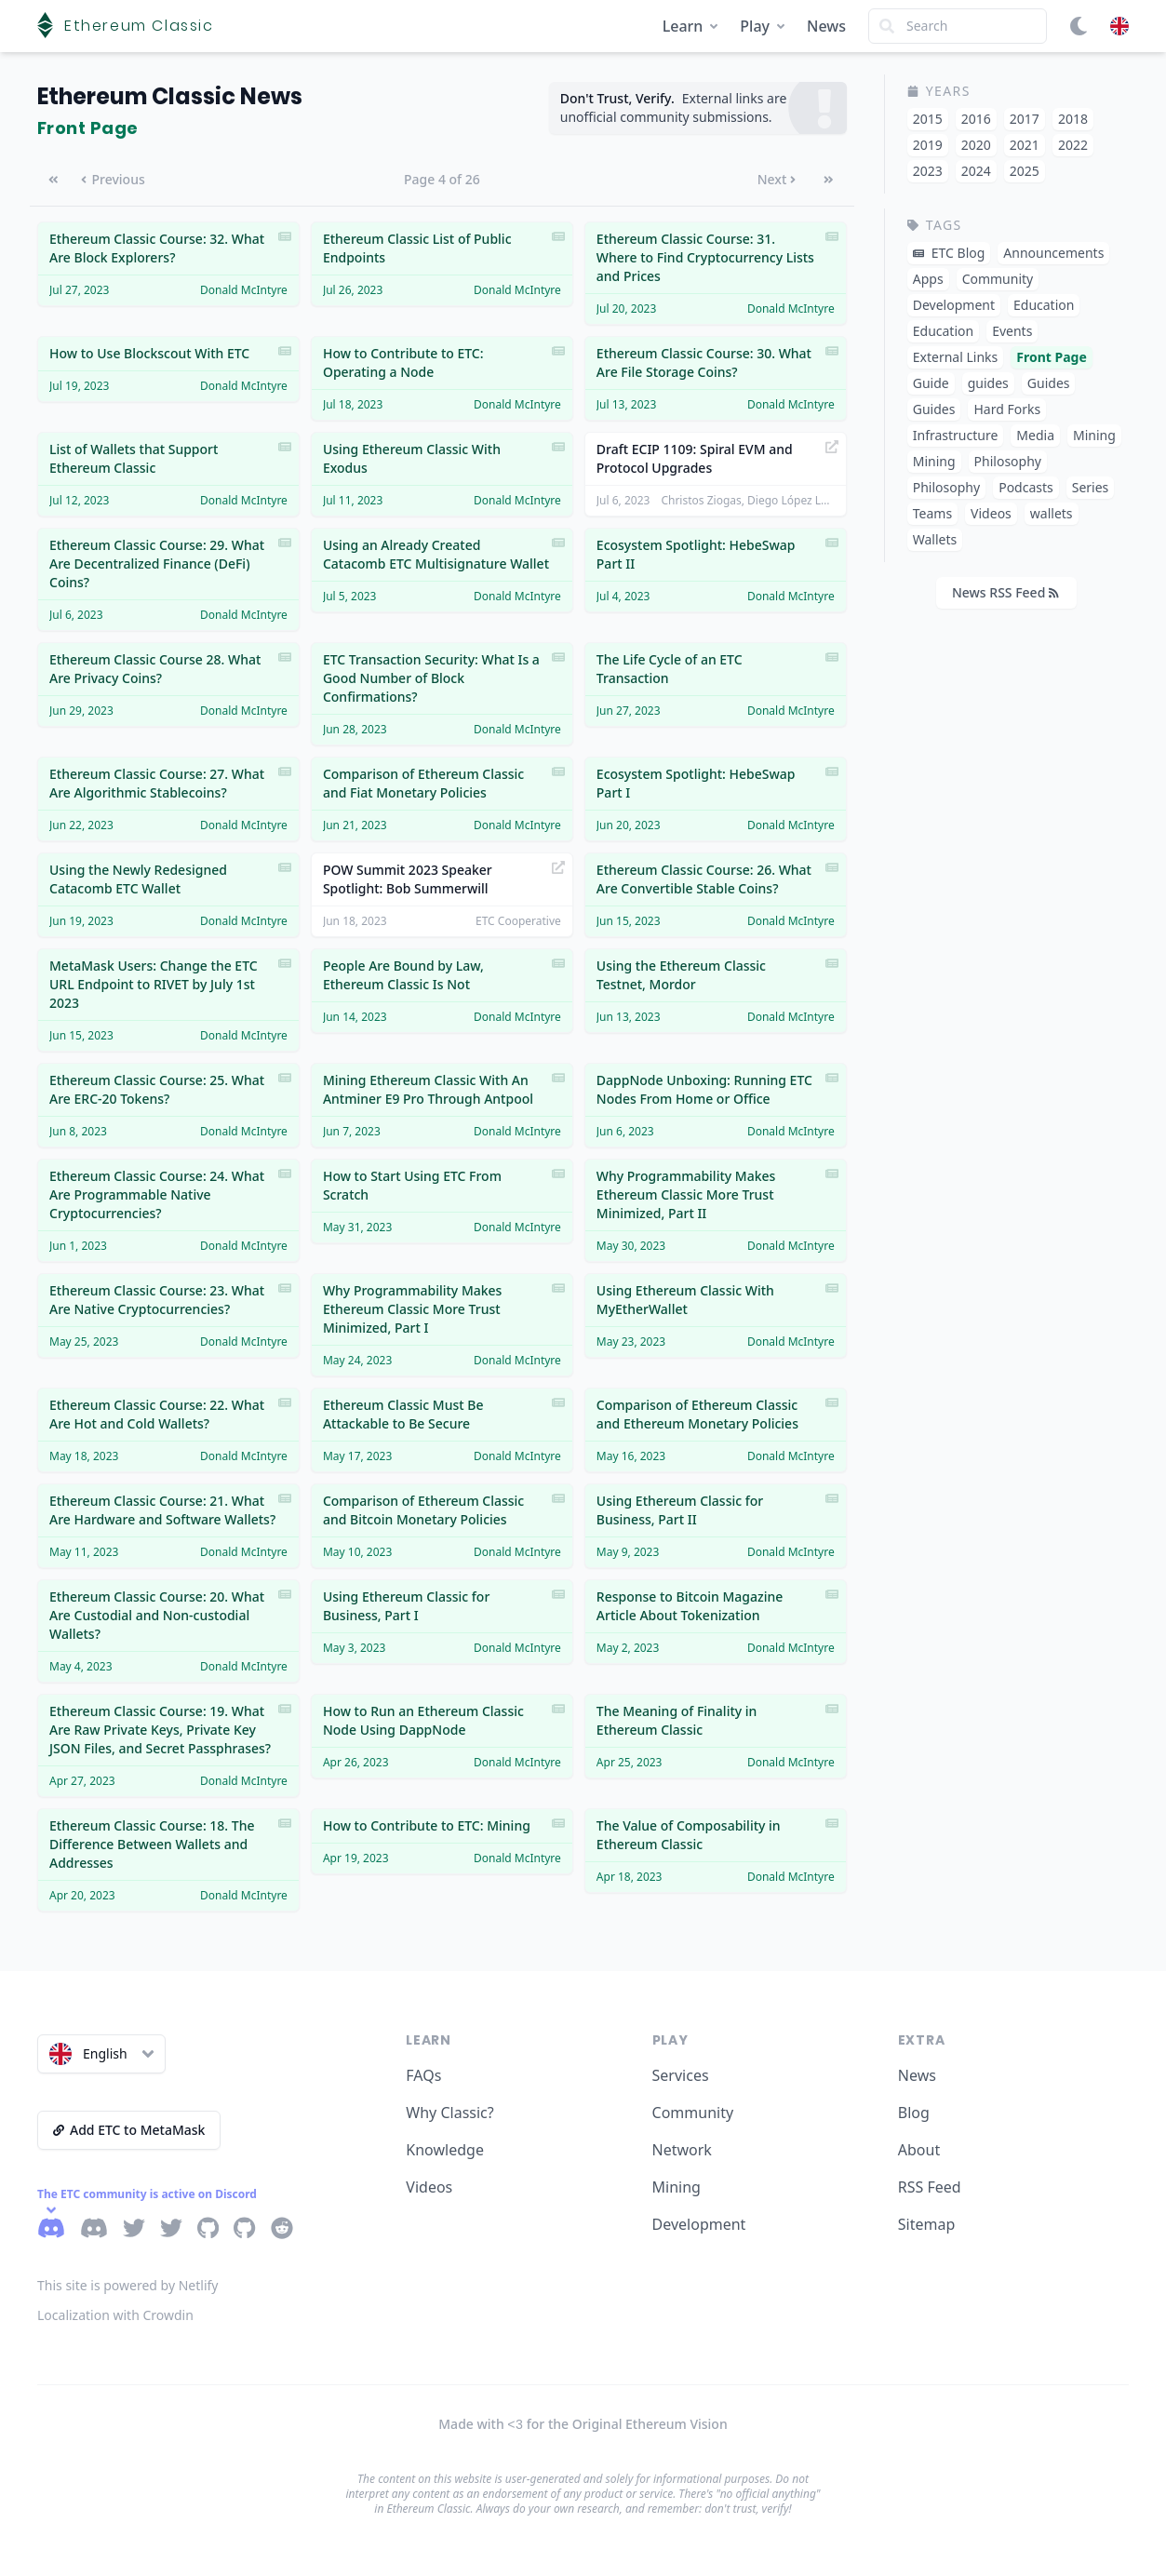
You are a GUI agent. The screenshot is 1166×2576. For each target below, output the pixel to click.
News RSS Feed (1005, 592)
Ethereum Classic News (169, 96)
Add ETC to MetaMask (129, 2130)
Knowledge (445, 2150)
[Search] (957, 26)
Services (680, 2075)
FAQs (423, 2075)
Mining (676, 2187)
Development (699, 2224)
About (919, 2150)
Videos (429, 2187)
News (826, 26)
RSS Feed (929, 2187)
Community (693, 2112)
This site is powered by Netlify (128, 2285)
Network (682, 2150)
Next (777, 179)
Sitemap (927, 2224)
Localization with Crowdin (115, 2315)
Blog (914, 2112)
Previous (113, 179)
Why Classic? (449, 2112)
